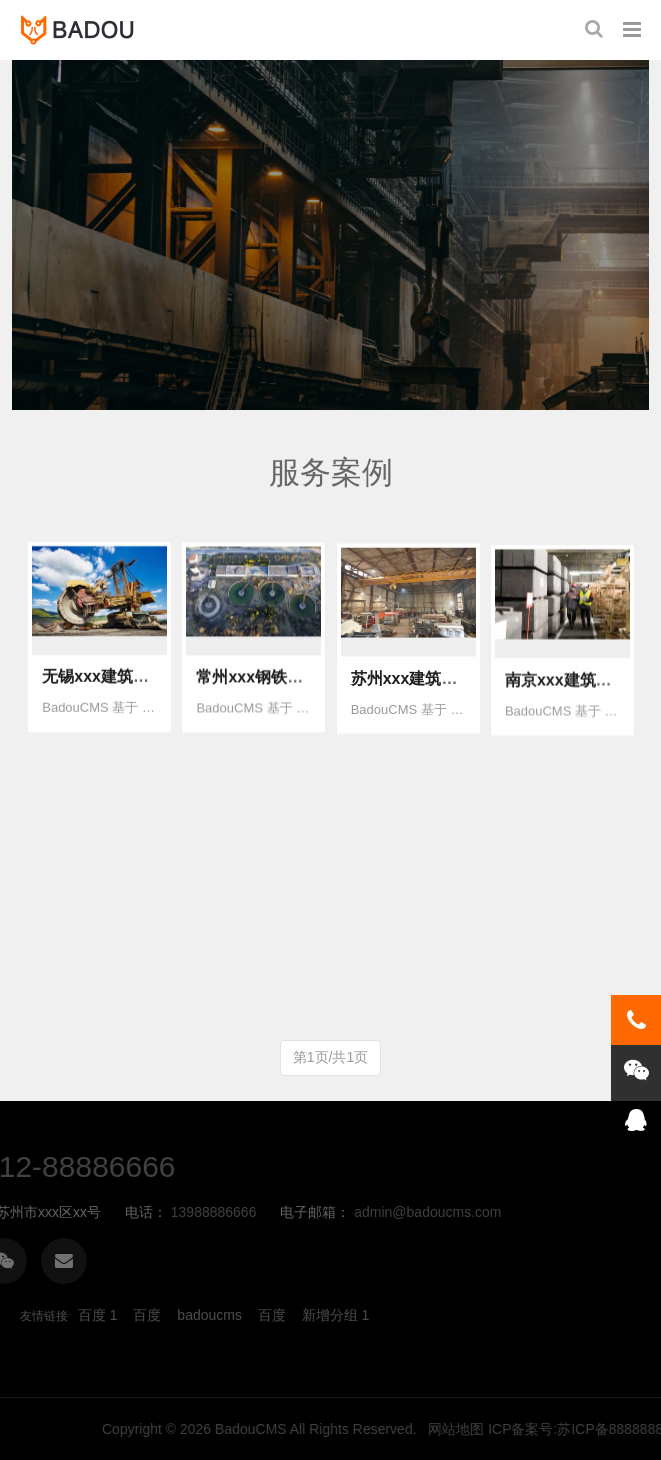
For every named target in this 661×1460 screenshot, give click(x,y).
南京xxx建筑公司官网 (582, 711)
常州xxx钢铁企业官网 (273, 696)
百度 (147, 1315)
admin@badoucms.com (137, 1212)
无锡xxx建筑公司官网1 (124, 691)
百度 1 (98, 1315)
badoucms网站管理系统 (82, 30)
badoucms (209, 1315)
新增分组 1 (336, 1315)
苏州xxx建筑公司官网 (428, 703)
